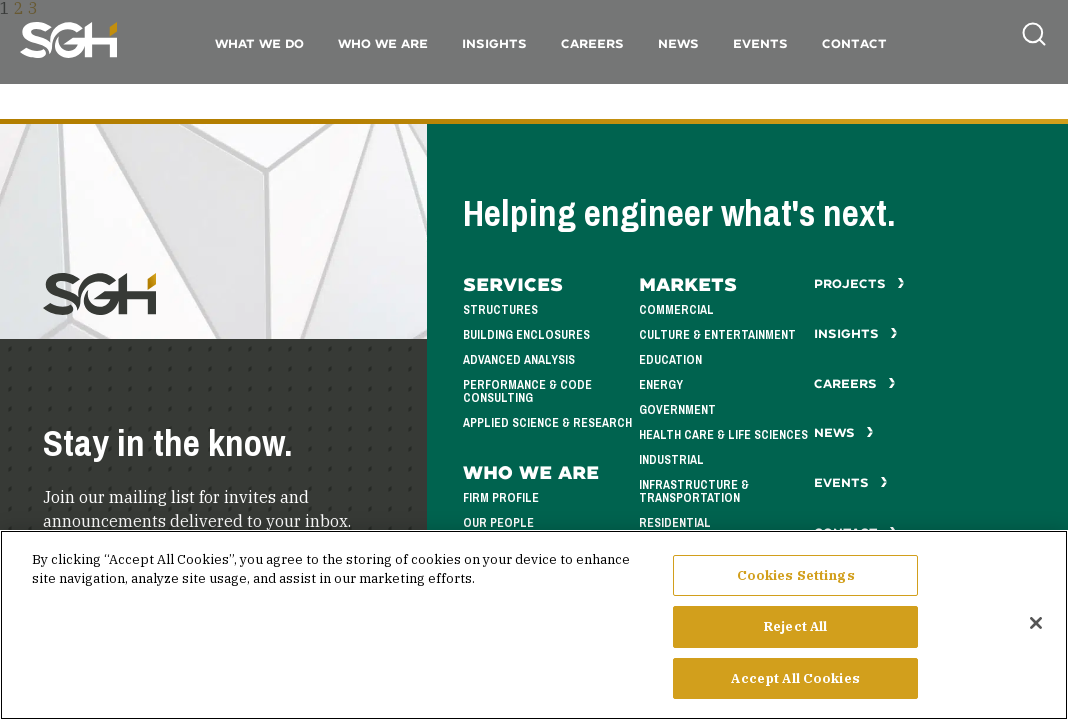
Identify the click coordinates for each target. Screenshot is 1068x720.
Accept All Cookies (795, 690)
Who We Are (383, 43)
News (678, 43)
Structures (500, 310)
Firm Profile (501, 498)
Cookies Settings (796, 587)
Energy (661, 385)
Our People (498, 523)
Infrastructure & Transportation (694, 492)
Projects (859, 283)
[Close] (1036, 635)
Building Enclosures (526, 335)
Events (760, 43)
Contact (854, 43)
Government (677, 410)
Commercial (676, 310)
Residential (675, 523)
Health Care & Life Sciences (723, 435)
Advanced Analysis (519, 360)
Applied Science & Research (547, 423)
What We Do (259, 43)
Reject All (795, 638)
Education (670, 360)
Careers (592, 43)
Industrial (671, 460)
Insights (494, 43)
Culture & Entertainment (717, 335)
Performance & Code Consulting (527, 392)
